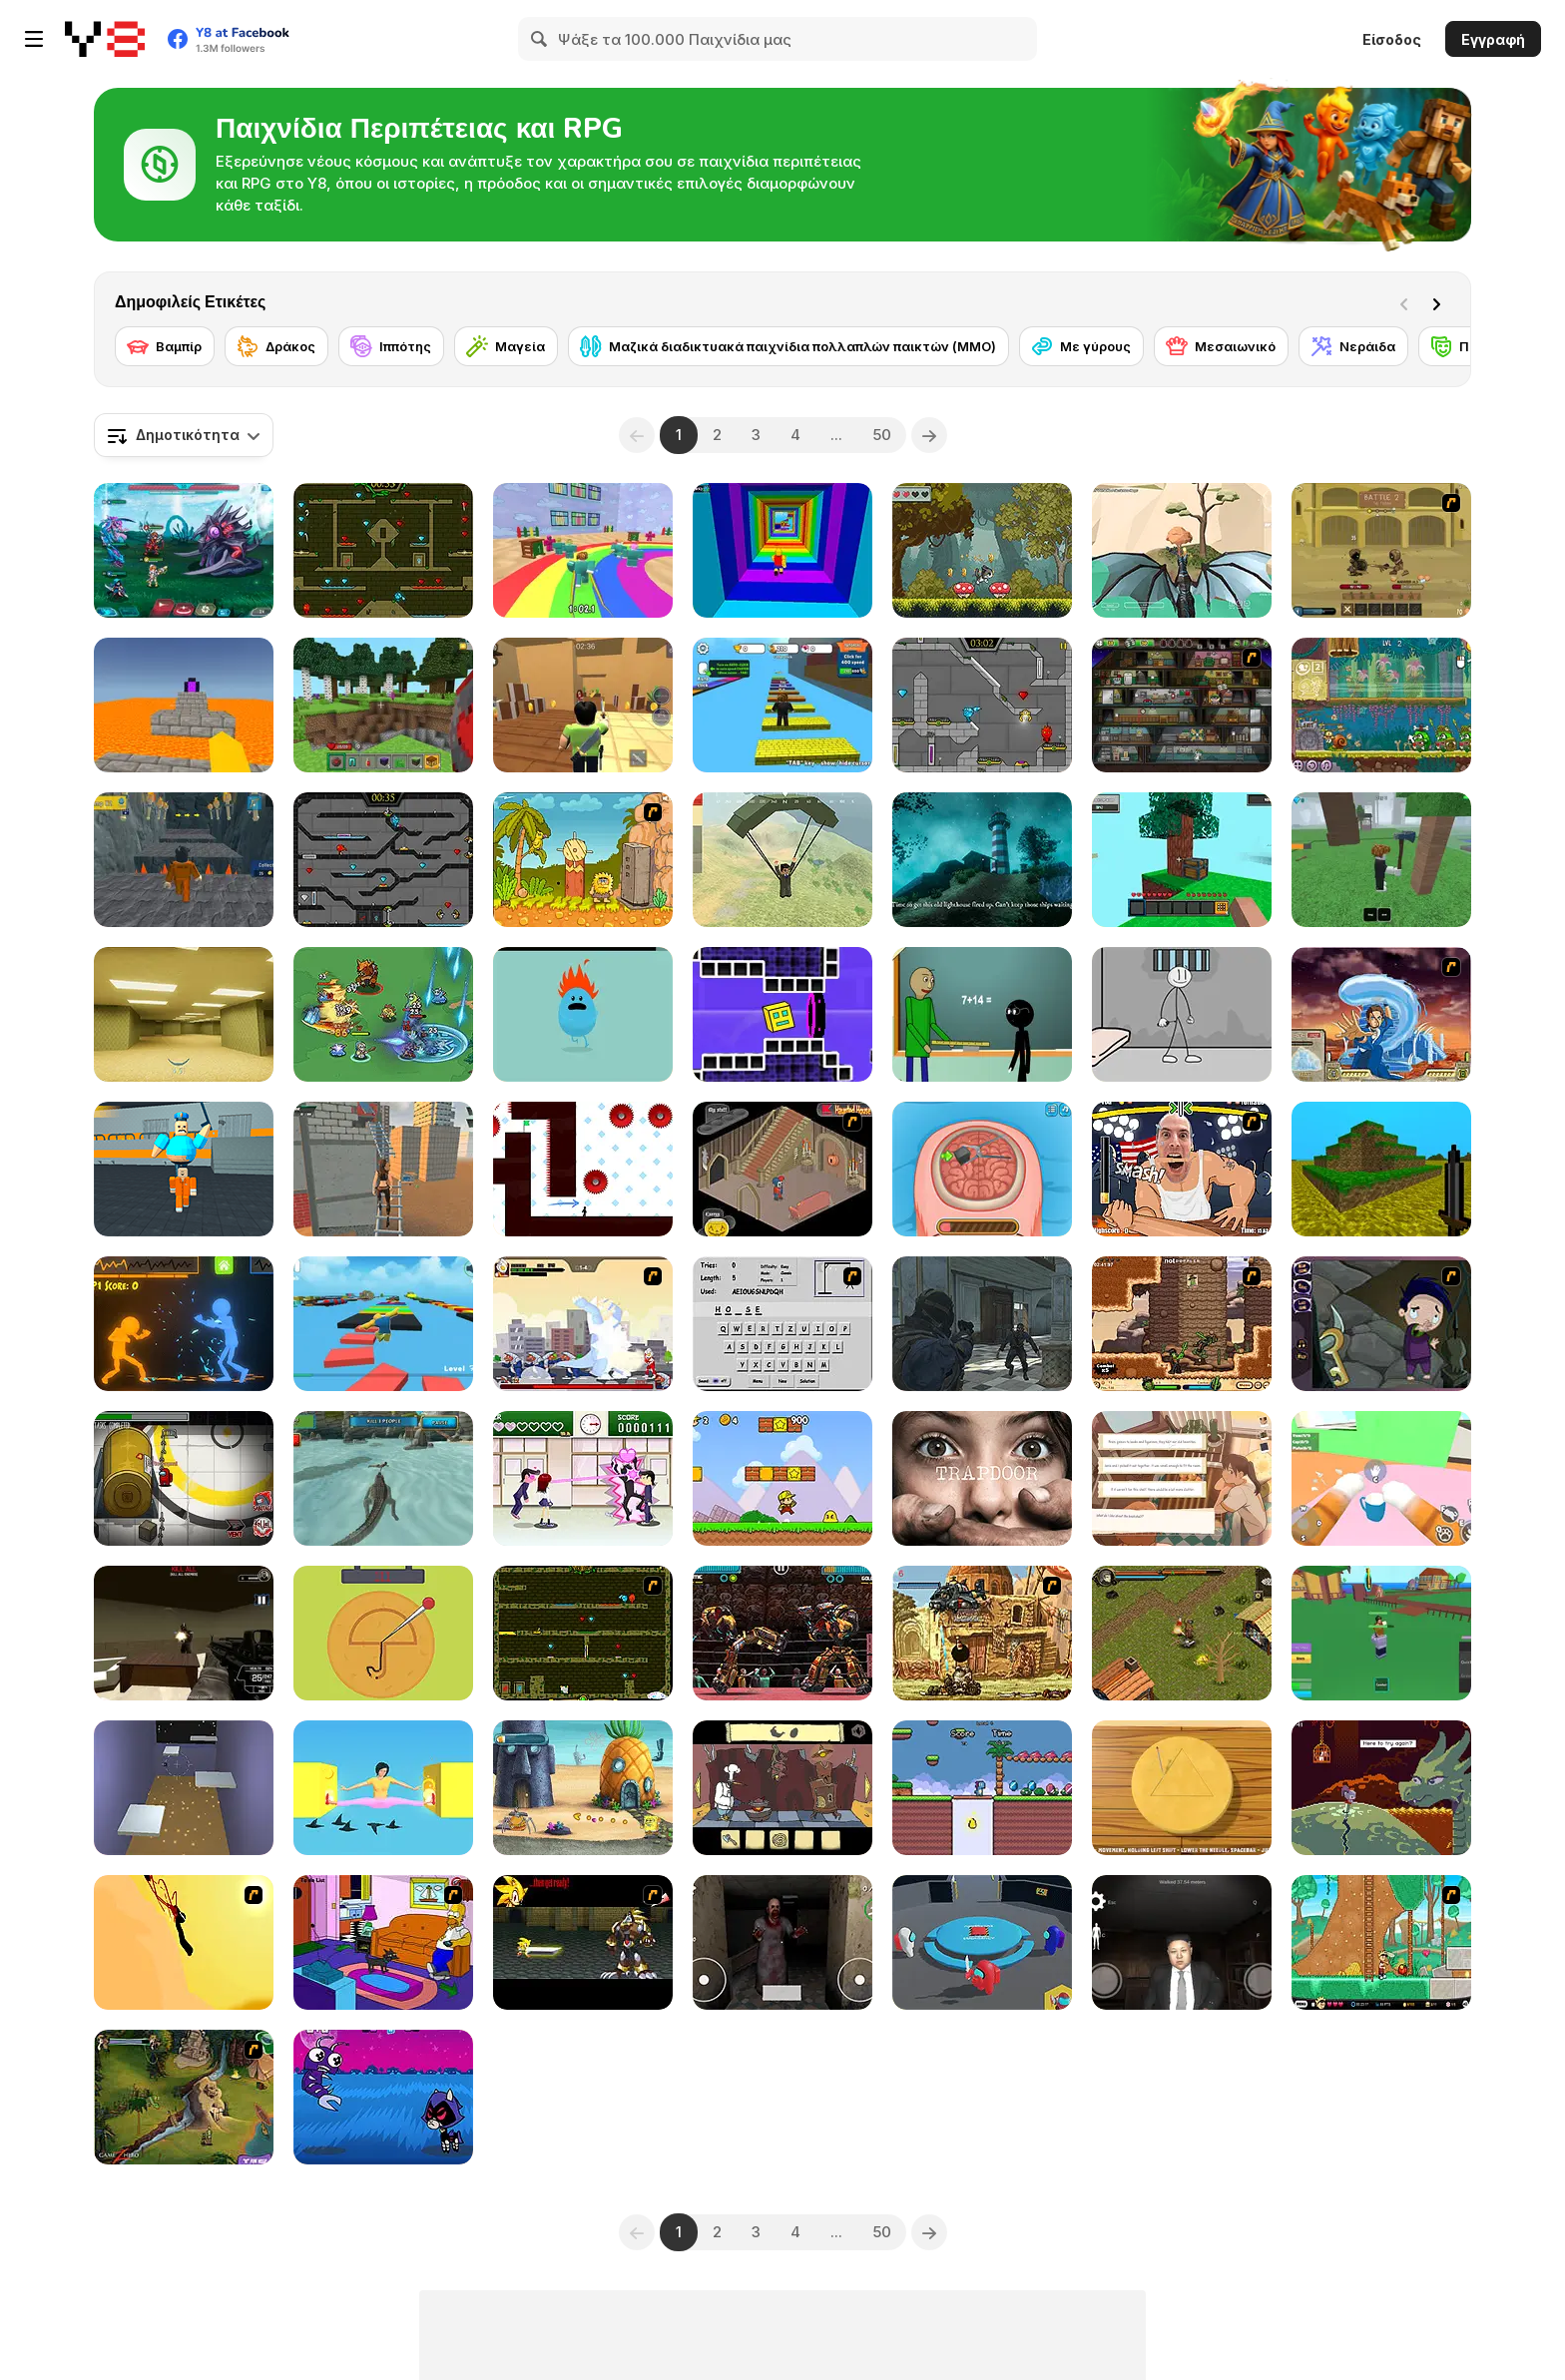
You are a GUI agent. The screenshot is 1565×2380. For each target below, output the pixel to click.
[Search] (540, 39)
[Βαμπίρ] (165, 346)
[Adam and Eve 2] (583, 859)
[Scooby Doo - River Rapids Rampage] (183, 2097)
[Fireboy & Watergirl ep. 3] (583, 1633)
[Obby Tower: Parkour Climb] (782, 550)
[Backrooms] (183, 1014)
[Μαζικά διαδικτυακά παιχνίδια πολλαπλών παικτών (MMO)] (788, 346)
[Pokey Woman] (383, 1787)
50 (881, 434)
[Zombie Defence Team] (982, 1323)
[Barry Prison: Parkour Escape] (183, 1169)
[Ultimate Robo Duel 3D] (782, 1633)
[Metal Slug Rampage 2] (982, 1633)
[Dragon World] (1182, 550)
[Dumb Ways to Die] (583, 1014)
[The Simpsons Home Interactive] (383, 1942)
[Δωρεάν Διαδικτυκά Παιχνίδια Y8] (105, 39)
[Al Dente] (782, 1787)
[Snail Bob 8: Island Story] (1381, 705)
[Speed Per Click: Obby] (782, 705)
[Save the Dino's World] (982, 1787)
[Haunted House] (782, 1169)
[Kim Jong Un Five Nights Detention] (1182, 1942)
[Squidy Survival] (383, 1633)
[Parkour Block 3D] (183, 705)
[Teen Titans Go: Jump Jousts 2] (383, 2097)
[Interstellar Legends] (183, 550)
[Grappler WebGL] (183, 1787)
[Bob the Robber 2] (1182, 705)
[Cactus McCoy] (1182, 1323)
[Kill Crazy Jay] (183, 1942)
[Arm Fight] (1182, 1169)
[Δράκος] (276, 346)
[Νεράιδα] (1353, 346)
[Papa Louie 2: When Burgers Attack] (1381, 1942)
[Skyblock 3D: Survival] (1182, 859)
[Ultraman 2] (583, 1323)
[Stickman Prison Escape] (1182, 1014)
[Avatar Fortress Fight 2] (1381, 1014)
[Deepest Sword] (1381, 1787)
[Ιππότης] (391, 346)
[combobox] (183, 435)
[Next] (1440, 302)
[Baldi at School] (982, 1014)
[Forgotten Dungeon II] (1182, 1633)
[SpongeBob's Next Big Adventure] (583, 1787)
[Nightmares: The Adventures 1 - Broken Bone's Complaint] (1381, 1323)
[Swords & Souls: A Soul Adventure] (1381, 550)
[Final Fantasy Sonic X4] (583, 1942)
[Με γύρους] (1081, 346)
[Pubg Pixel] (782, 859)
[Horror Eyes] (782, 1942)
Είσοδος (1391, 39)
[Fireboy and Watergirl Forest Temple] (383, 550)
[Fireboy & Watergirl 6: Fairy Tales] (982, 705)
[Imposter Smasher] (982, 1942)
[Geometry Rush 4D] (782, 1014)
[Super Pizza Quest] (782, 1478)
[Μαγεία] (506, 346)
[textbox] (183, 435)
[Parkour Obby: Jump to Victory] (383, 1323)
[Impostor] (183, 1478)
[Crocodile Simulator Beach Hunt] (383, 1478)
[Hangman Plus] (782, 1323)
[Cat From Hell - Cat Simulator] (1381, 1478)
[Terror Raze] (183, 1633)
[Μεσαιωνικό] (1221, 346)
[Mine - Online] (383, 705)
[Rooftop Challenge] (383, 1169)
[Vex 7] (583, 1169)
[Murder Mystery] (583, 705)
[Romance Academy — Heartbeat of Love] (583, 1478)
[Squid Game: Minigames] (1182, 1787)
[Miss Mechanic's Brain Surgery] (982, 1169)
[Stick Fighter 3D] (183, 1323)
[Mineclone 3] (1381, 1169)
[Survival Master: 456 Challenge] (583, 550)
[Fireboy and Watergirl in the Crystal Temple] (383, 859)
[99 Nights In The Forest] (1381, 859)
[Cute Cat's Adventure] (982, 550)
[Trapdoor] (982, 1478)
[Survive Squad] (383, 1014)
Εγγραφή (1493, 39)
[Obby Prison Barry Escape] (183, 859)
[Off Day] (1182, 1478)
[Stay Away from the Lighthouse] (982, 859)
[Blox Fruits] (1381, 1633)
